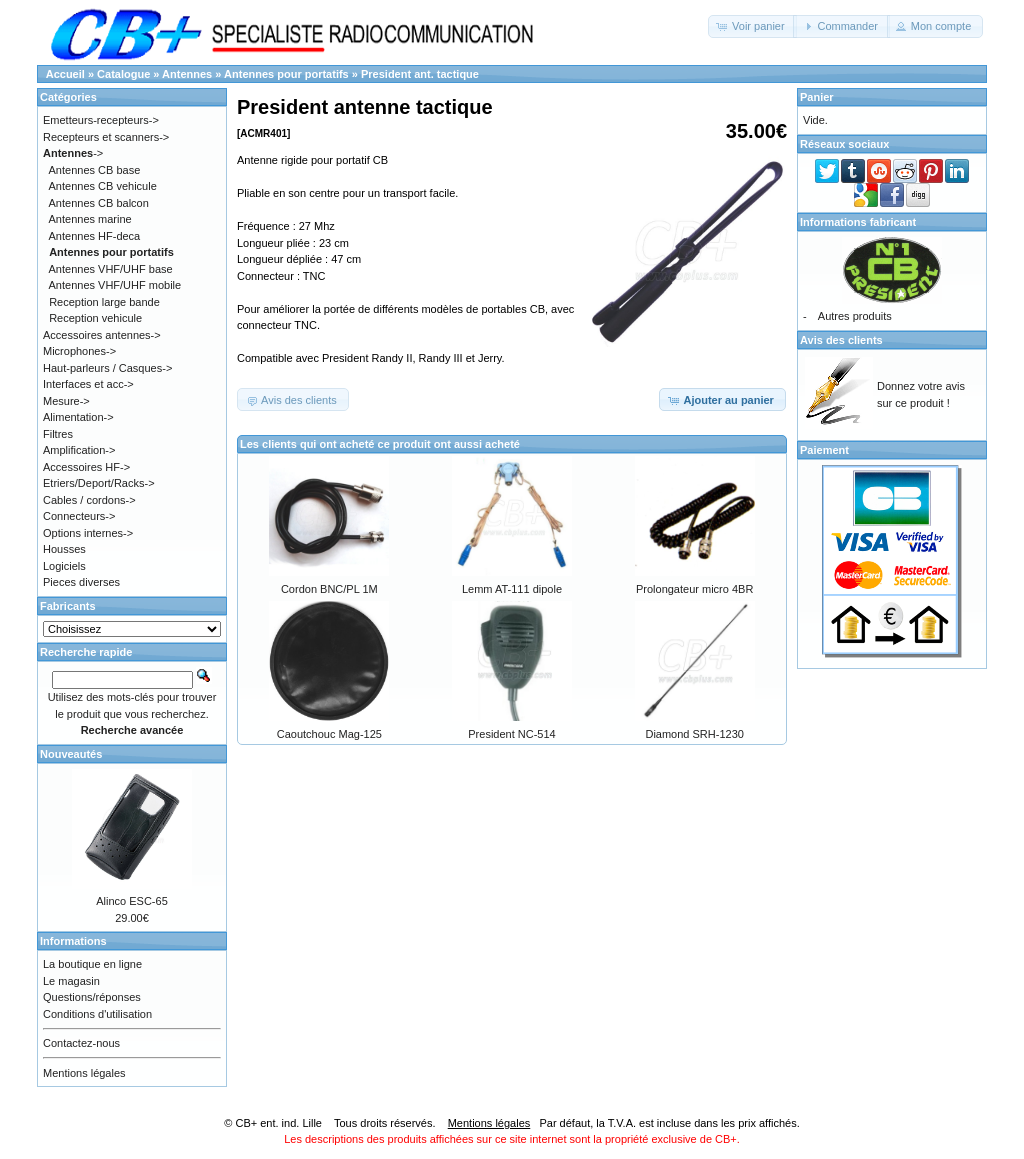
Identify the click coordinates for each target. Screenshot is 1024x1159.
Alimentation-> (78, 417)
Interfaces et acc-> (88, 384)
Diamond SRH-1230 (694, 734)
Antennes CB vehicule (103, 186)
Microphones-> (79, 351)
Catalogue (123, 74)
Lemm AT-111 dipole (512, 589)
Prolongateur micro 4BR (694, 589)
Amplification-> (79, 450)
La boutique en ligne (92, 964)
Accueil (65, 74)
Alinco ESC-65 (132, 901)
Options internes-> (88, 533)
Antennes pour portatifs (286, 74)
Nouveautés (71, 754)
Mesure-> (66, 401)
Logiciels (64, 566)
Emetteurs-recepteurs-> (101, 120)
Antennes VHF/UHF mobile (115, 285)
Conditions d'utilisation (97, 1014)
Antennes (187, 74)
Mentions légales (84, 1073)
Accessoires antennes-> (102, 335)
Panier (817, 97)
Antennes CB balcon (99, 203)
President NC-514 (511, 734)
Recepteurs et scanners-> (106, 137)
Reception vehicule (95, 318)
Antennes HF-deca (95, 236)
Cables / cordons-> (89, 500)
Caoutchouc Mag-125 (329, 734)
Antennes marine (90, 219)
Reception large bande (104, 302)
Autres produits (855, 316)
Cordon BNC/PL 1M (329, 589)
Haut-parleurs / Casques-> (107, 368)
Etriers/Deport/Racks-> (99, 483)
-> (73, 153)
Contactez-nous (81, 1043)
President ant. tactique (420, 74)
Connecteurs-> (79, 516)
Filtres (58, 434)
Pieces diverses (81, 582)
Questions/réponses (92, 997)
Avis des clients (841, 340)
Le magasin (71, 981)
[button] (752, 26)
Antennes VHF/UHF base (111, 269)
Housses (64, 549)
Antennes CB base (95, 170)
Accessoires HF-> (86, 467)
